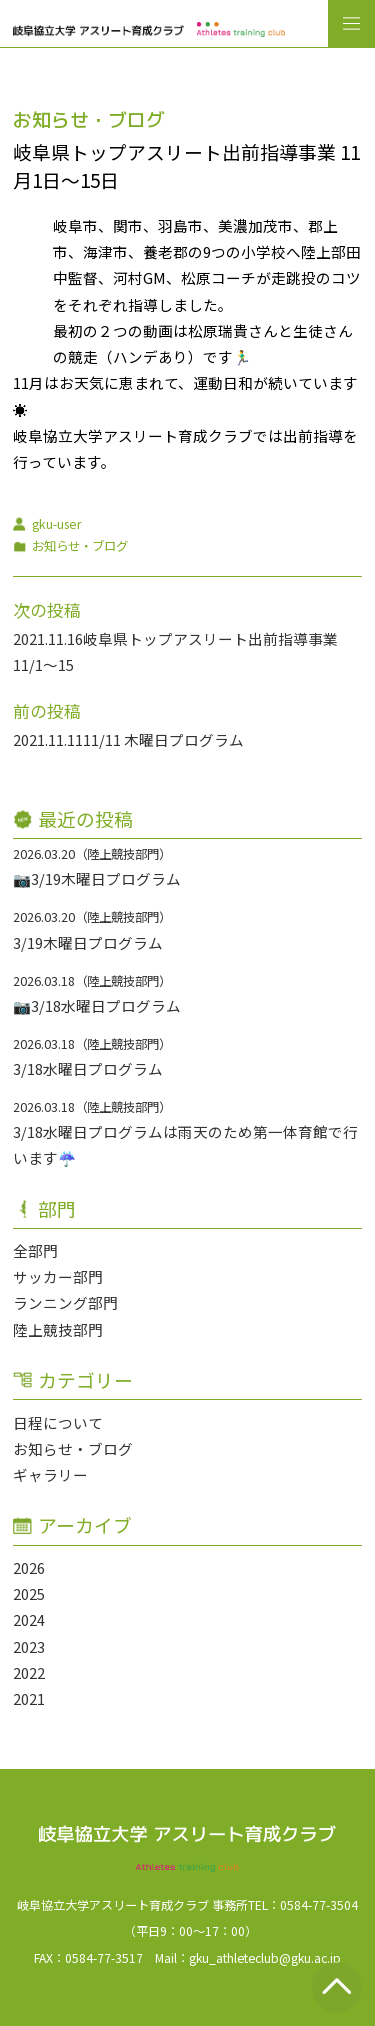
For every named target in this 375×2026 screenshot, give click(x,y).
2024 (29, 1619)
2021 (29, 1698)
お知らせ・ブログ (73, 1448)
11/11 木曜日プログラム (163, 739)
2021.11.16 (48, 638)
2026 (29, 1567)
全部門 (35, 1250)
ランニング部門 (65, 1302)
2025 (29, 1593)
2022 (29, 1672)
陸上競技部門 (58, 1329)
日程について (58, 1422)
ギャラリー (50, 1474)
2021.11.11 (48, 739)
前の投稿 (47, 711)
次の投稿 (47, 610)
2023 (29, 1646)
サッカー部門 (58, 1276)
